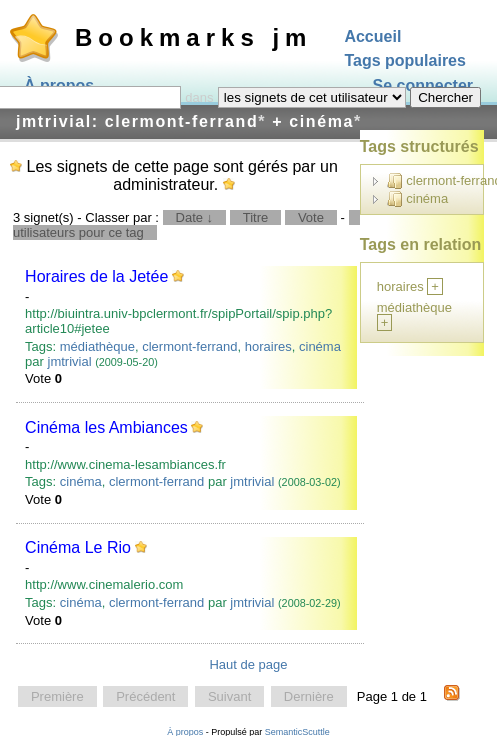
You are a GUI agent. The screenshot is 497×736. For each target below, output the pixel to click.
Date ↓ (195, 217)
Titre (256, 217)
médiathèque (97, 346)
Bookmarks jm (193, 37)
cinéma (320, 346)
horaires (268, 346)
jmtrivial (70, 361)
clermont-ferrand (189, 346)
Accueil (372, 36)
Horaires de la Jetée (96, 276)
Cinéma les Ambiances (106, 427)
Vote (311, 217)
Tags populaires (405, 61)
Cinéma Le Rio (78, 547)
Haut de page (248, 664)
